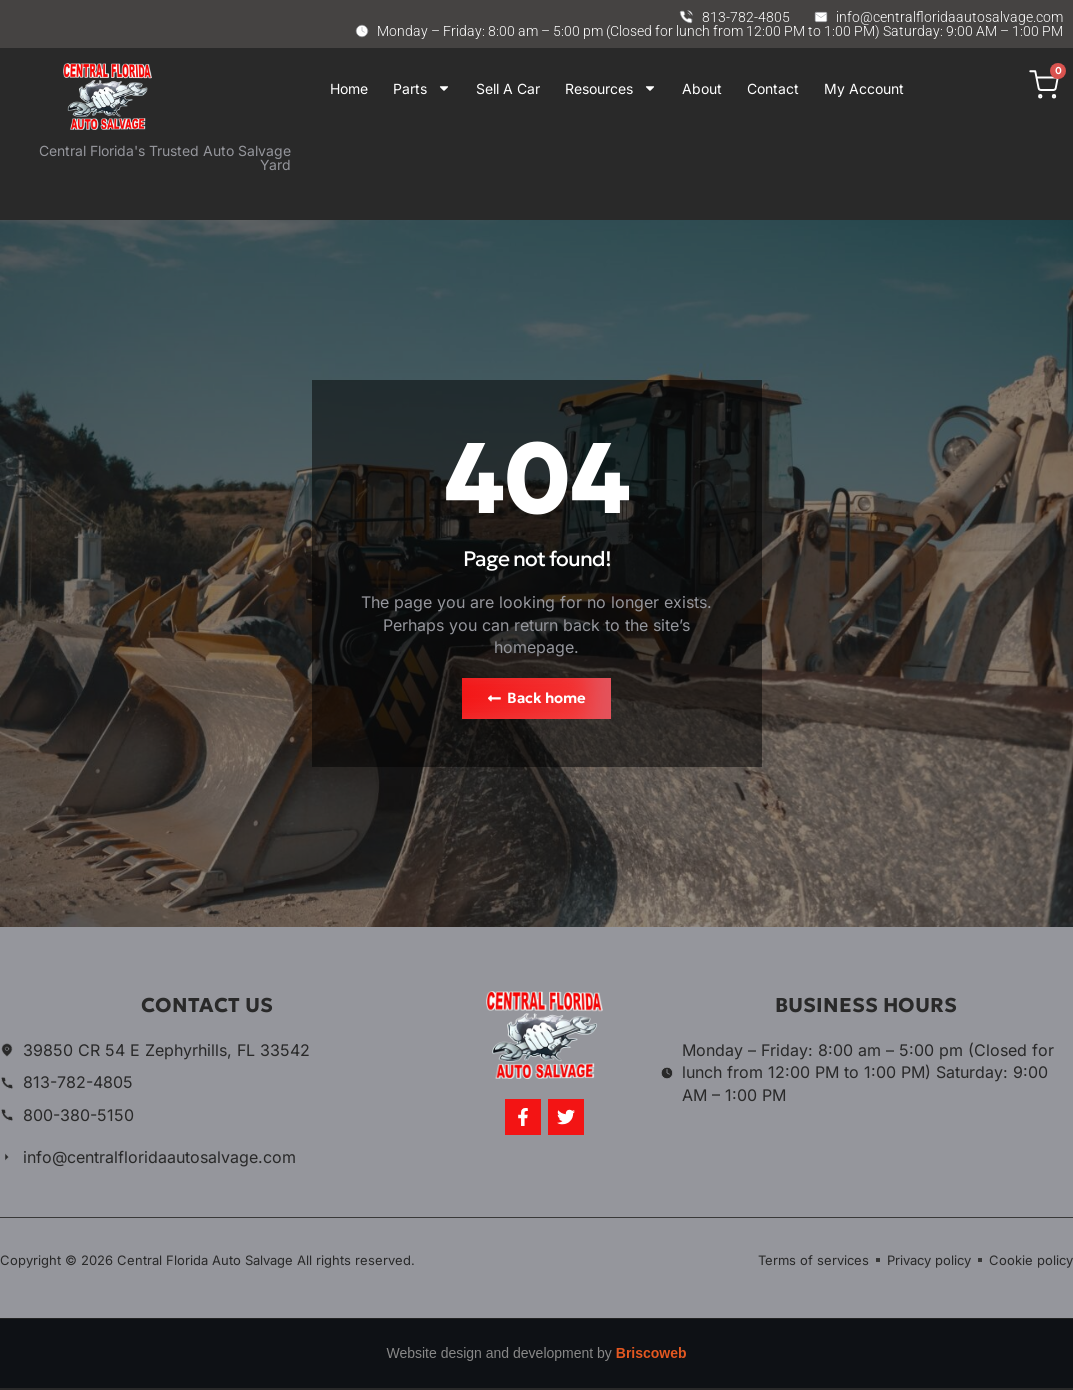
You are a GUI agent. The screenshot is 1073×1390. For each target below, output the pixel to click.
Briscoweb (651, 1356)
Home (349, 88)
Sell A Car (508, 88)
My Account (864, 88)
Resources (611, 88)
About (702, 88)
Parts (422, 88)
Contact (773, 88)
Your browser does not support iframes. (690, 171)
